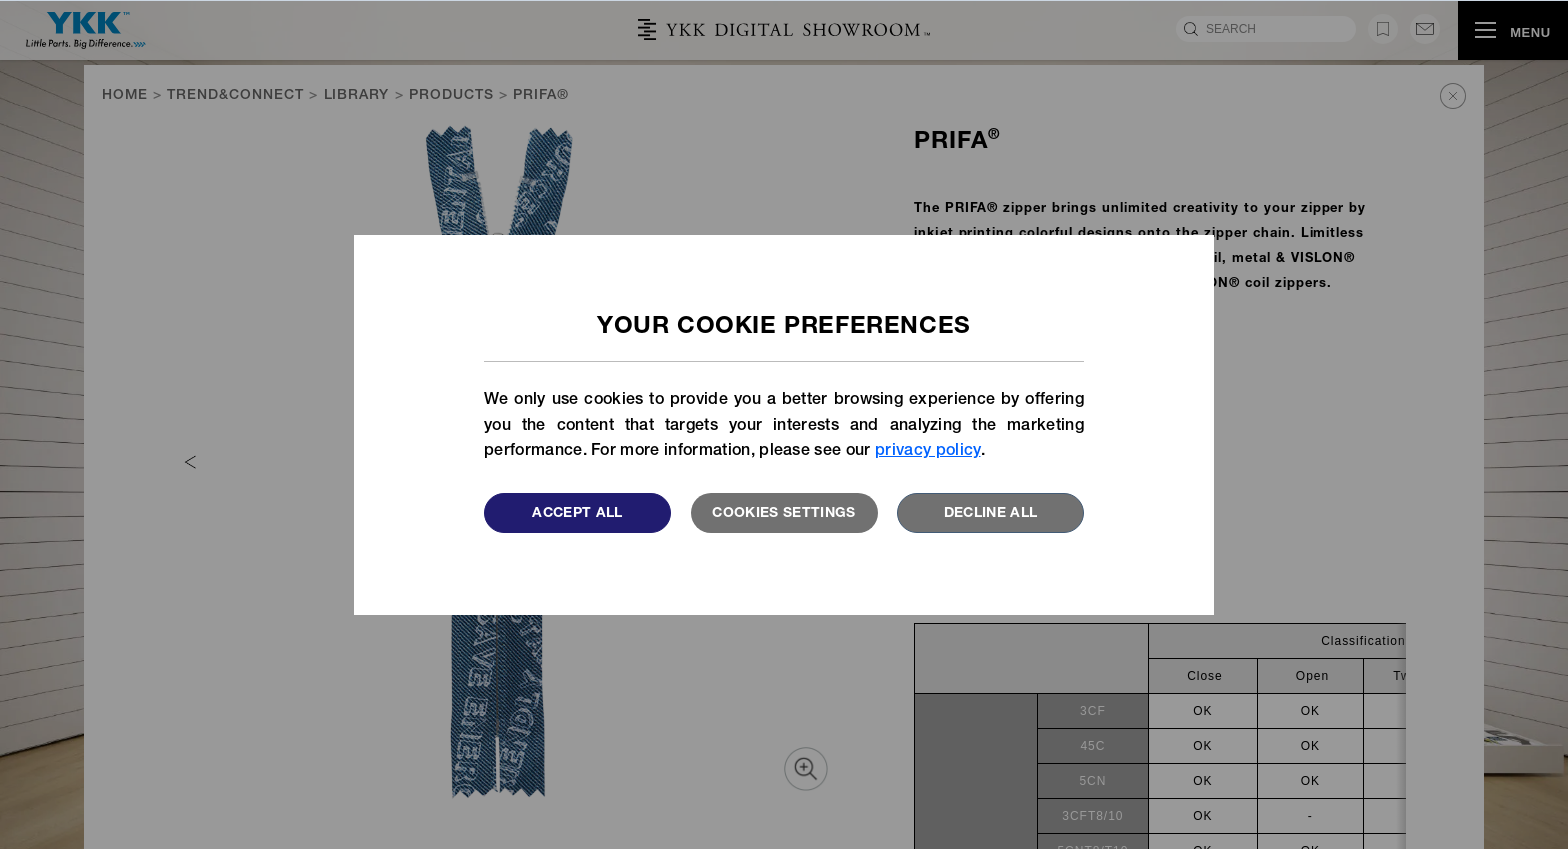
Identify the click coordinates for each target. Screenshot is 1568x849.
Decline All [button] (991, 514)
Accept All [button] (577, 514)
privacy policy (927, 452)
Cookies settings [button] (784, 514)
